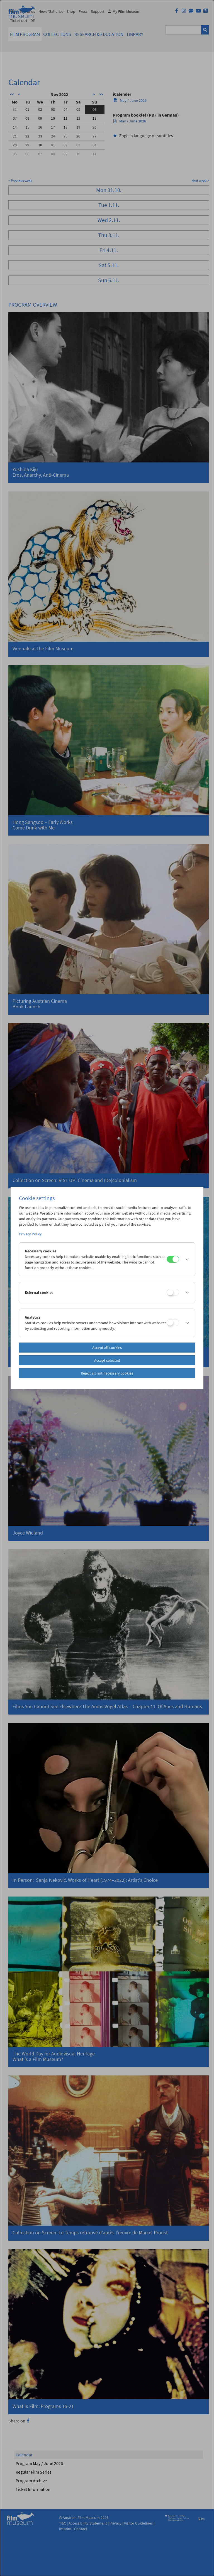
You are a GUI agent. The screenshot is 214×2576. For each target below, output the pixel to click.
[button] (185, 1259)
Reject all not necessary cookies (107, 1373)
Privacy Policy (30, 1234)
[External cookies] (173, 1292)
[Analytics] (173, 1322)
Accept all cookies (107, 1347)
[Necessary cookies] (173, 1259)
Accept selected (107, 1360)
